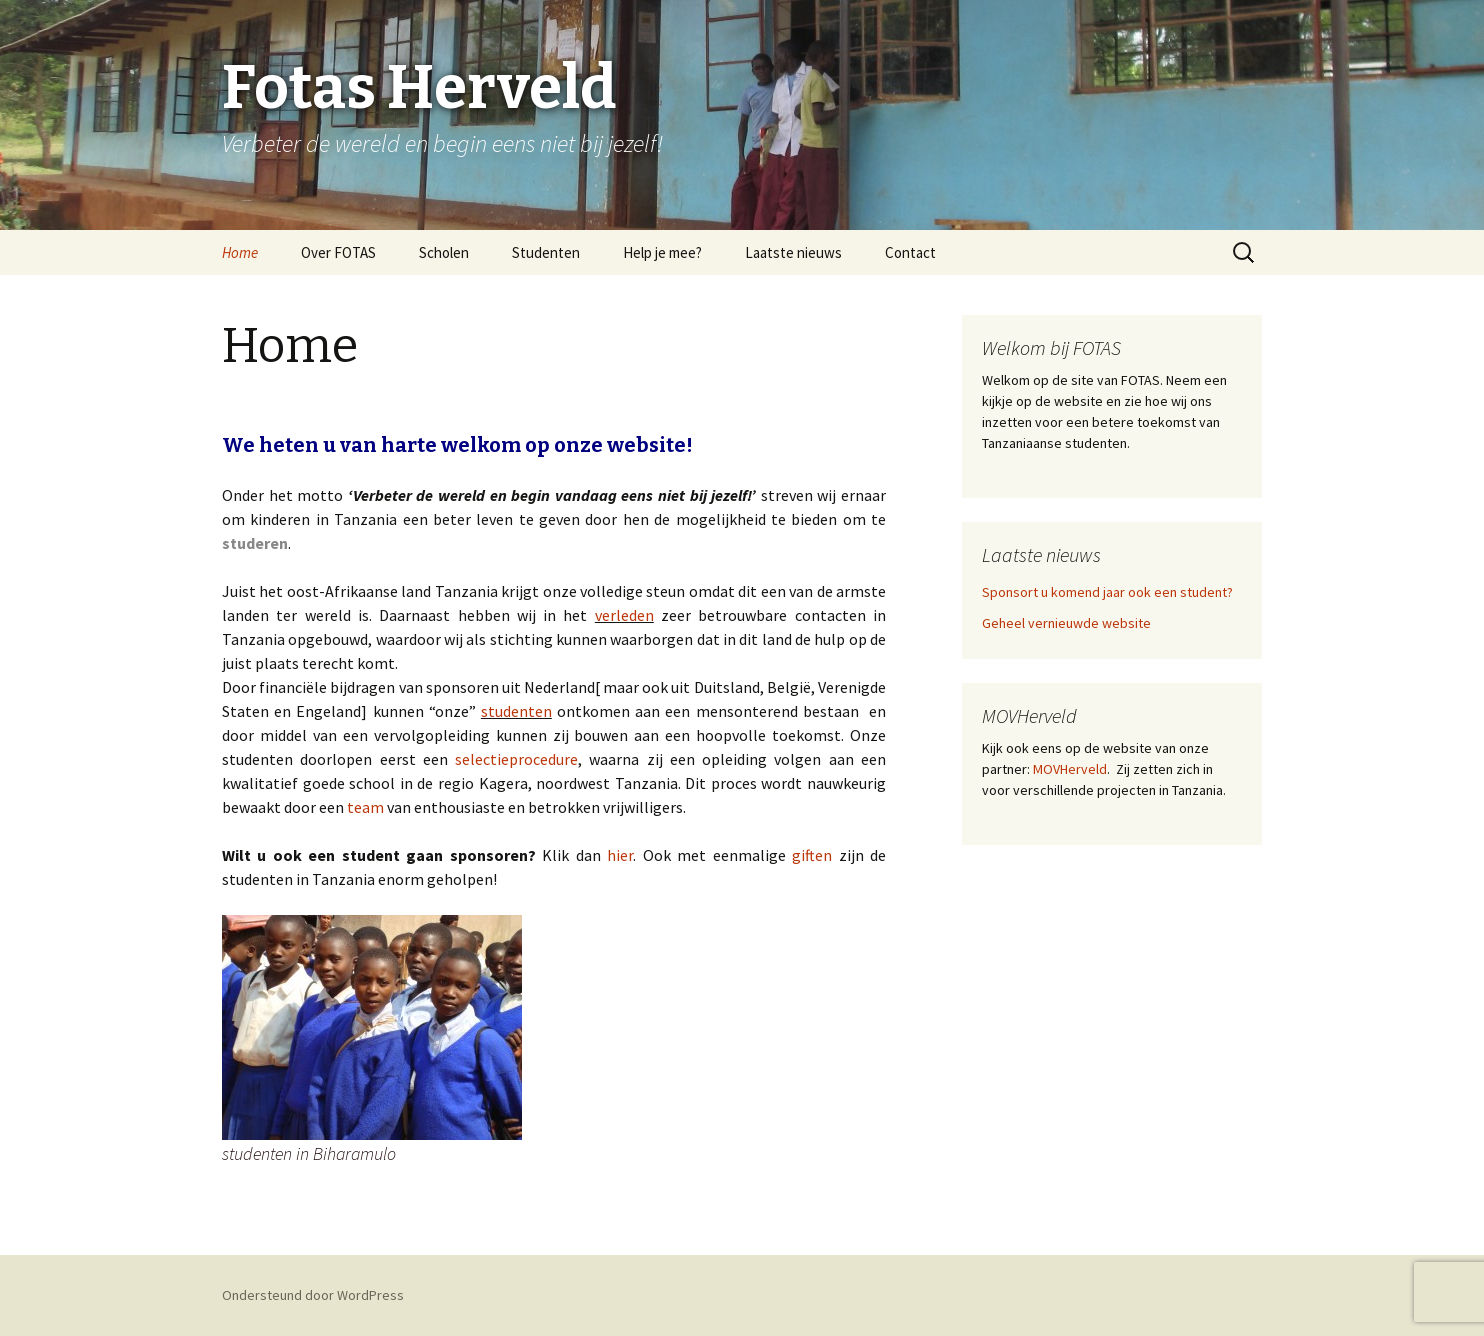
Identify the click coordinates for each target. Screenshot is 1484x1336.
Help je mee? (662, 252)
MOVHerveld (1068, 769)
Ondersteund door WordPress (313, 1295)
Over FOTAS (338, 252)
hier (620, 855)
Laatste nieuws (793, 252)
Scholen (444, 252)
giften (812, 855)
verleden (624, 615)
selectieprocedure (516, 759)
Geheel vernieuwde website (1066, 623)
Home (240, 252)
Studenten (546, 252)
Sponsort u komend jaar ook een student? (1107, 592)
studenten (516, 711)
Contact (910, 252)
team (365, 807)
